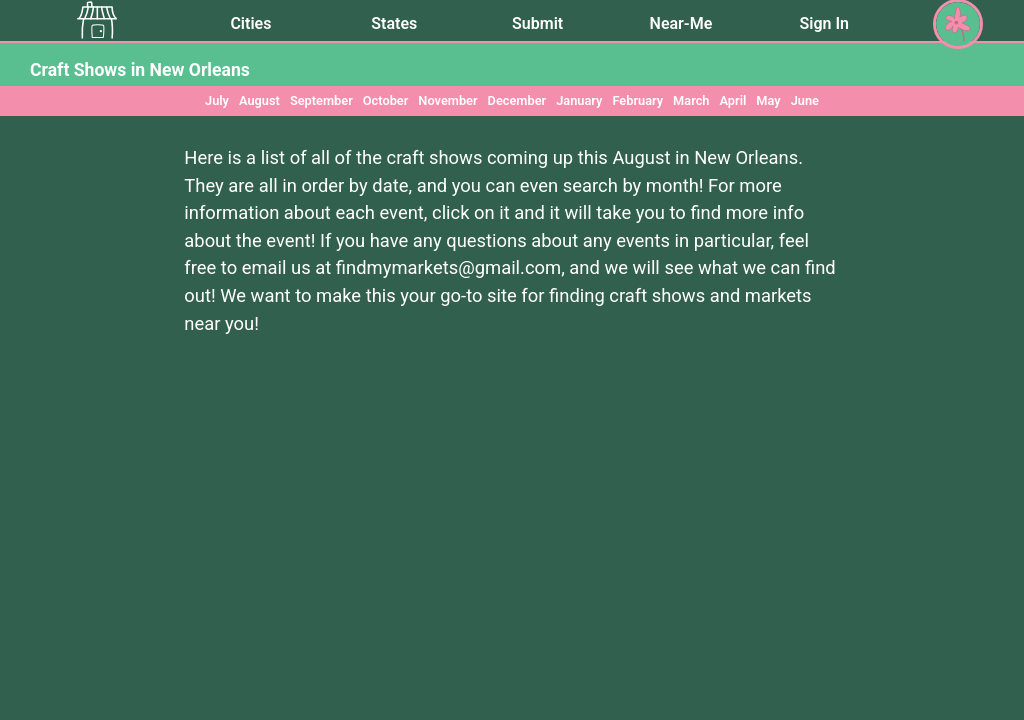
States (394, 23)
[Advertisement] (512, 547)
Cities (250, 23)
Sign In (824, 23)
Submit (537, 23)
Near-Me (681, 23)
